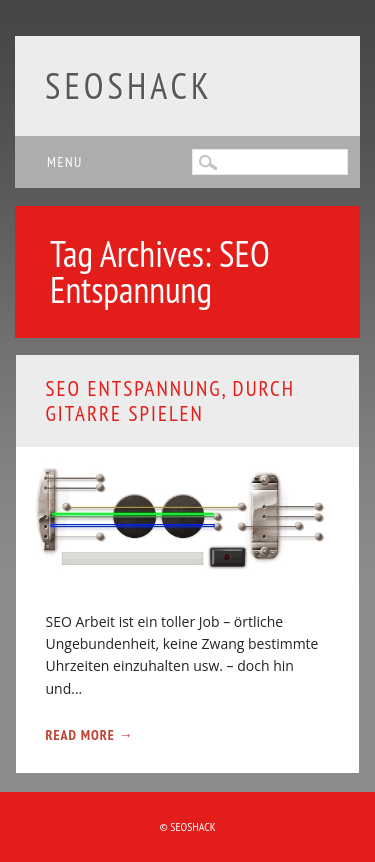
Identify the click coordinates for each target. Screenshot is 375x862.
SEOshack (129, 85)
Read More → (90, 735)
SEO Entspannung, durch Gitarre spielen (170, 401)
